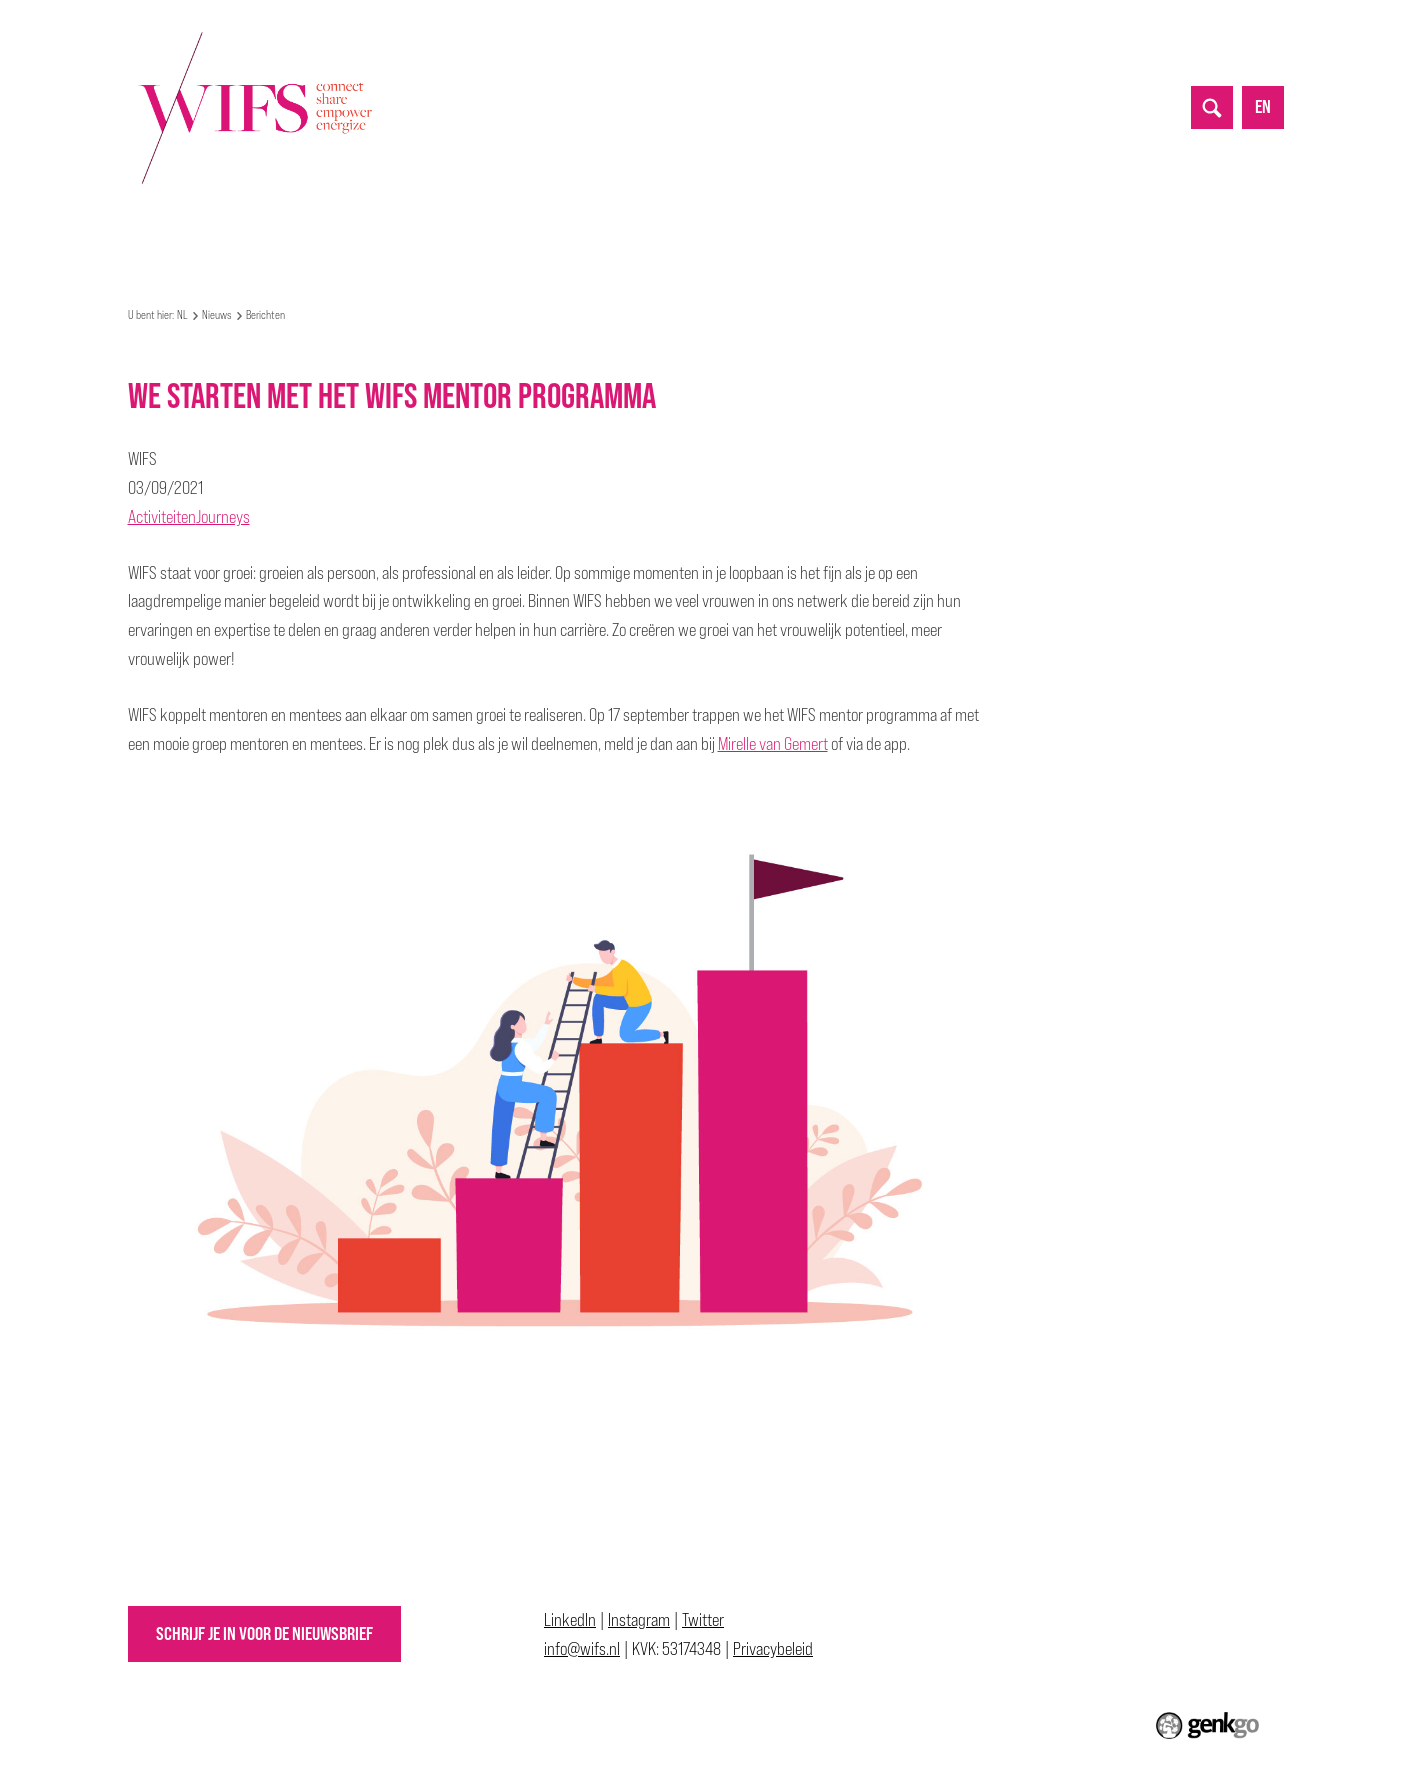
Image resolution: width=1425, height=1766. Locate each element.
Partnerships (548, 222)
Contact (976, 222)
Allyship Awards (747, 222)
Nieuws (450, 222)
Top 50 (643, 222)
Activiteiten (162, 516)
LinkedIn (570, 1619)
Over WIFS (193, 222)
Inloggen (1062, 222)
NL (137, 223)
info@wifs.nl (582, 1648)
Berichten (265, 315)
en (1263, 106)
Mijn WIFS (287, 222)
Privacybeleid (773, 1648)
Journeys (223, 516)
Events (371, 222)
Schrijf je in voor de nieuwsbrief (264, 1633)
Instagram (639, 1619)
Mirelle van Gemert (773, 743)
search (1212, 107)
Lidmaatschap (874, 222)
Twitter (703, 1619)
